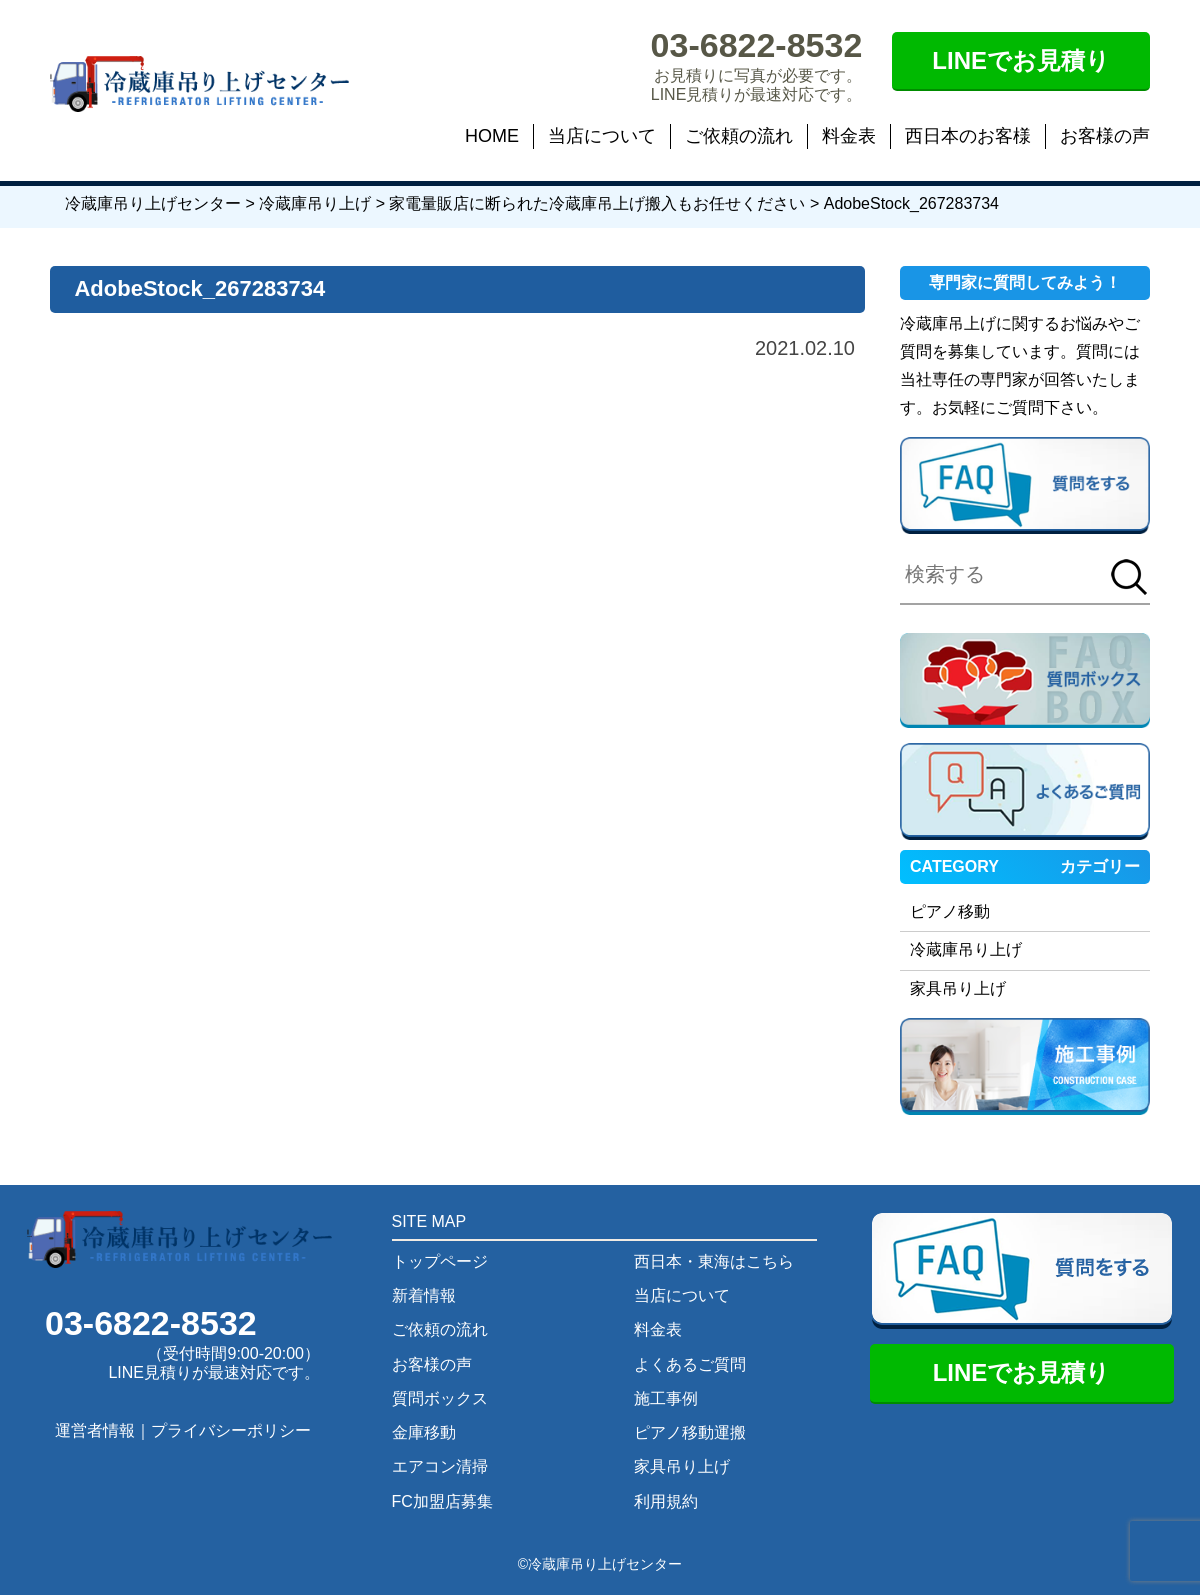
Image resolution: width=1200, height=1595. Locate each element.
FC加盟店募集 (442, 1501)
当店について (602, 136)
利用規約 (666, 1501)
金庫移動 (424, 1432)
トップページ (440, 1261)
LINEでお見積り (1021, 60)
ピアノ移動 (950, 911)
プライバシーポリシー (231, 1430)
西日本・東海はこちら (714, 1261)
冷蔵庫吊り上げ (966, 949)
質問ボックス (440, 1398)
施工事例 (666, 1398)
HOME (492, 136)
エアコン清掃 (440, 1466)
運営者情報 (95, 1430)
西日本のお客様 (968, 136)
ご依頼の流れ (739, 136)
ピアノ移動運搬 (690, 1432)
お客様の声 (1105, 136)
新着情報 (424, 1295)
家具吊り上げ (958, 988)
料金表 (849, 136)
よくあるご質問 (690, 1364)
